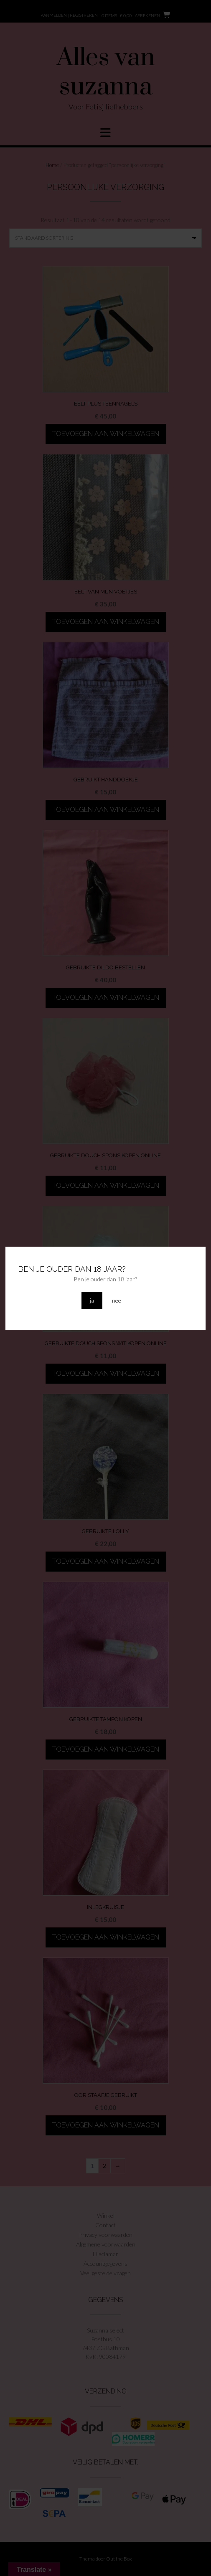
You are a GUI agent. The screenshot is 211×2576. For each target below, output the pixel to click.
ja (92, 1300)
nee (116, 1300)
